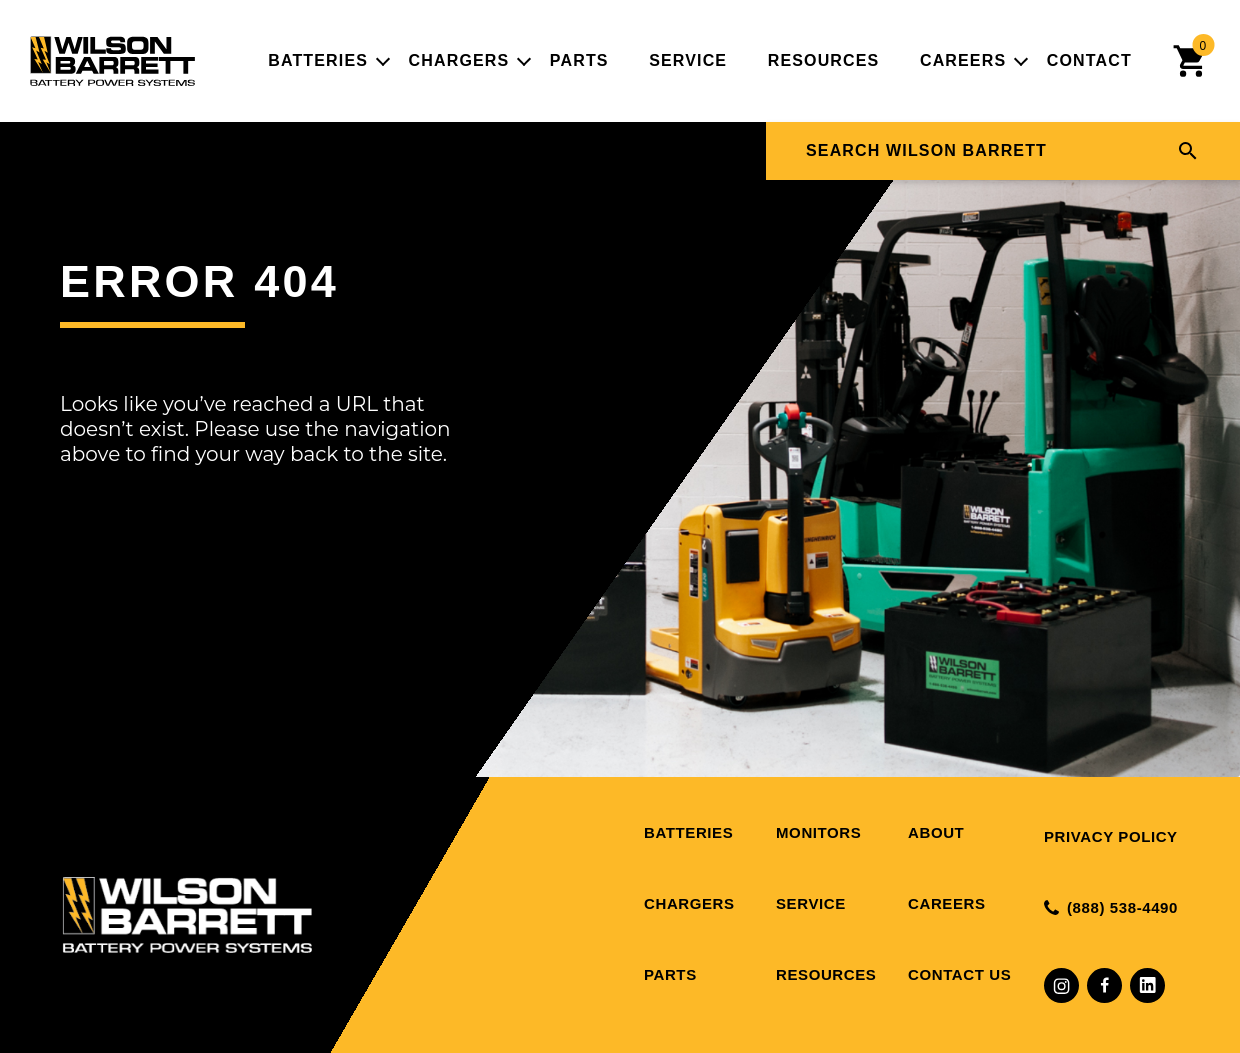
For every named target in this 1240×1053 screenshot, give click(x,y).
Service (688, 60)
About (936, 832)
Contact (1089, 60)
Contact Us (959, 974)
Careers (963, 60)
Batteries (318, 60)
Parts (579, 60)
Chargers (459, 60)
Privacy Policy (1111, 836)
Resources (824, 60)
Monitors (818, 832)
